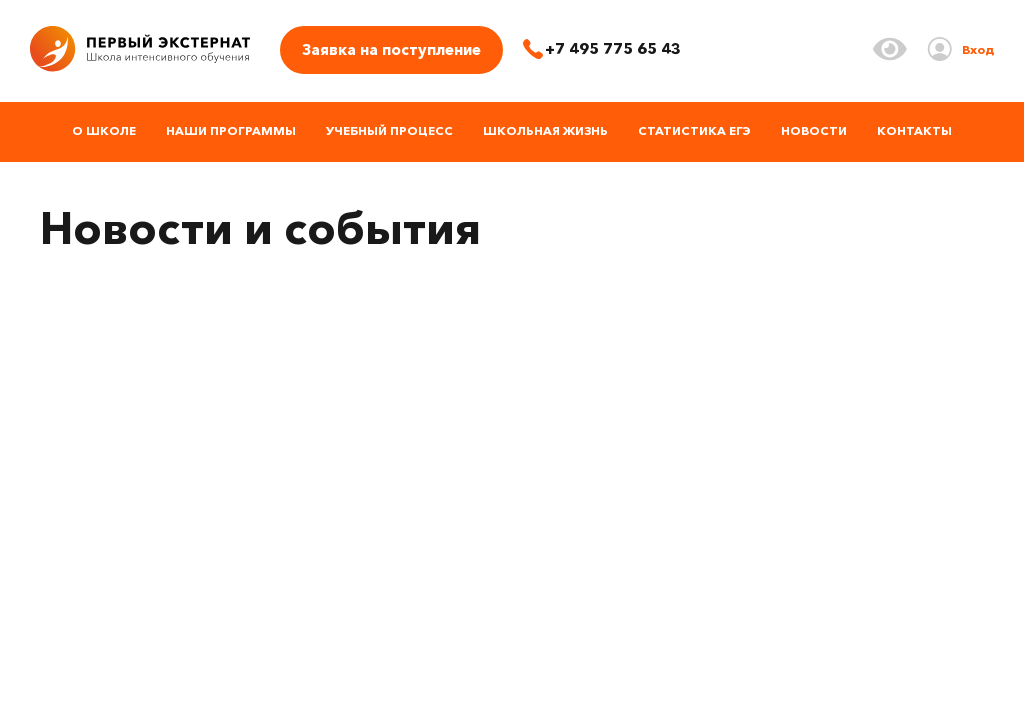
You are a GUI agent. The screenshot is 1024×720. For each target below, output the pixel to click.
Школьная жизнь (545, 130)
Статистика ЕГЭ (694, 130)
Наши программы (231, 130)
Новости (814, 130)
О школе (104, 130)
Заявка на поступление (391, 49)
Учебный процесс (389, 130)
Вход (978, 49)
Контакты (914, 130)
